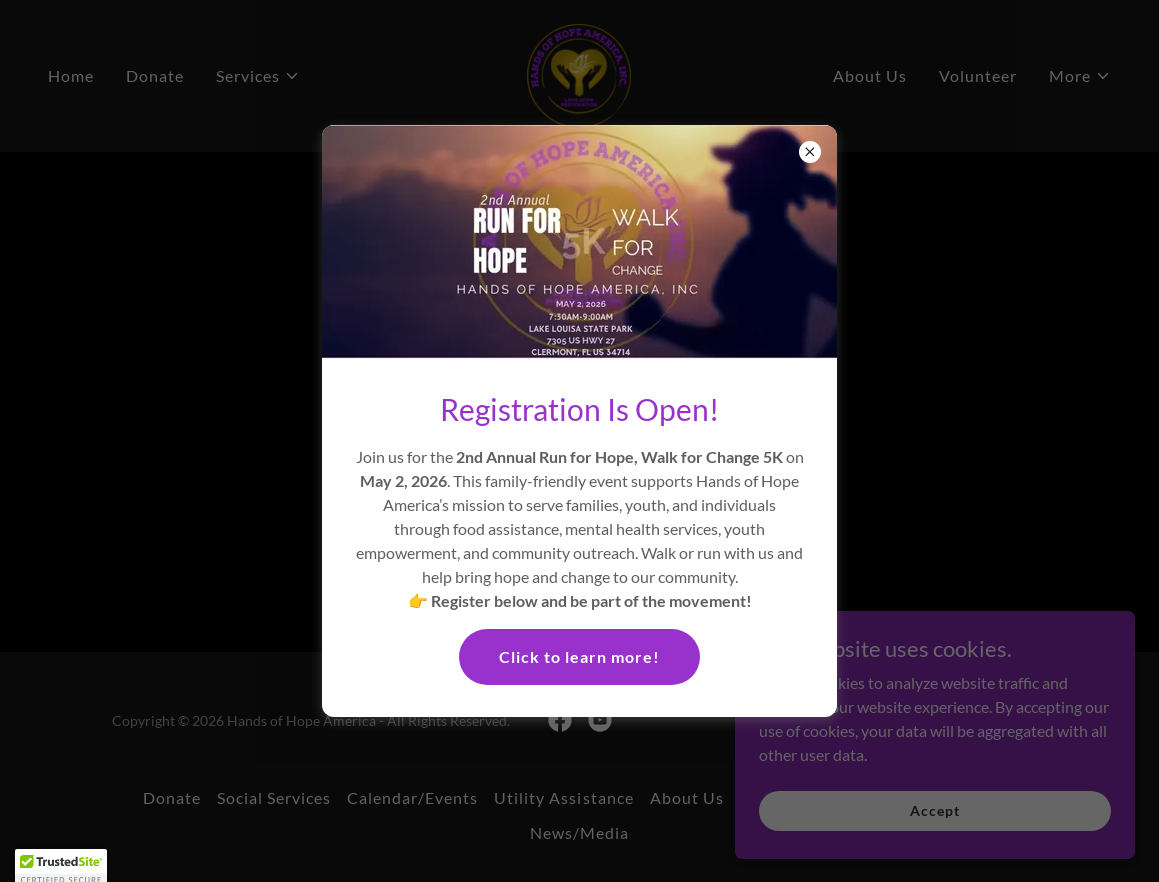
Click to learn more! (579, 656)
